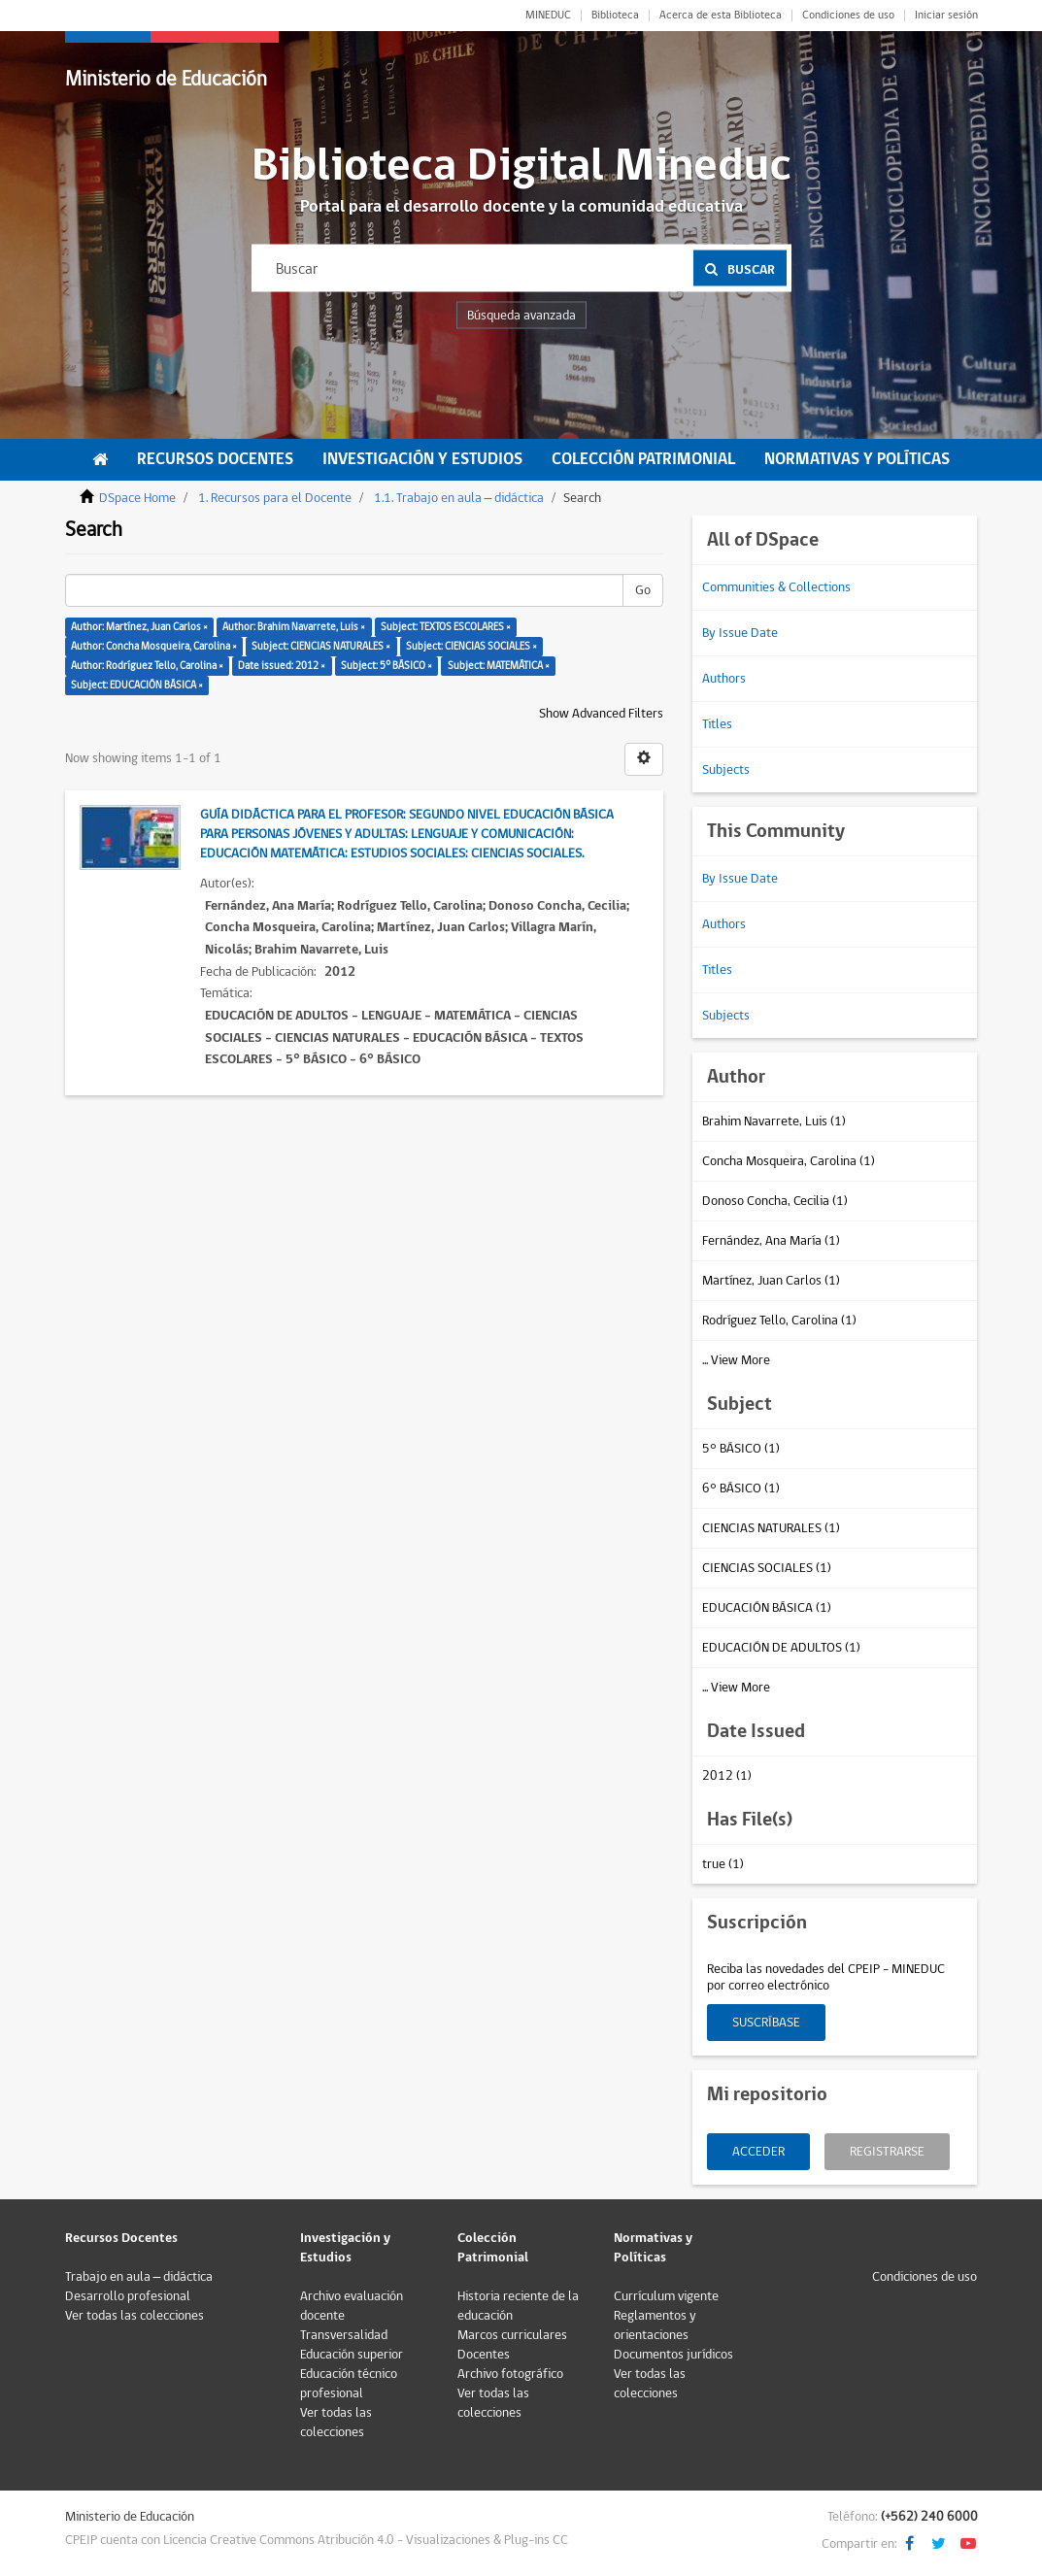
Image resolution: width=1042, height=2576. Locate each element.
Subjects (726, 770)
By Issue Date (740, 633)
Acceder (758, 2151)
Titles (717, 724)
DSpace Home (137, 498)
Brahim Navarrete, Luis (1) (774, 1121)
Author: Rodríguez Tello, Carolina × (147, 665)
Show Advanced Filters (601, 713)
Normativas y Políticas (857, 459)
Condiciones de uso (848, 15)
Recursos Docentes (215, 459)
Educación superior (351, 2354)
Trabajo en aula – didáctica (139, 2277)
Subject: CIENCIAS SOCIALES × (471, 646)
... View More (736, 1360)
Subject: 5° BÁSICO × (386, 665)
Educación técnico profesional (348, 2383)
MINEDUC (548, 15)
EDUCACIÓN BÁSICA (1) (766, 1608)
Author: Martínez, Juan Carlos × (139, 626)
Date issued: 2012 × (281, 665)
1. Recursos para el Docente (275, 498)
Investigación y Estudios (422, 459)
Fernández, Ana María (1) (771, 1241)
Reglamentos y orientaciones (655, 2325)
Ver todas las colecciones (134, 2315)
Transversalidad (343, 2335)
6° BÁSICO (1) (741, 1488)
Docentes (483, 2354)
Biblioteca (615, 15)
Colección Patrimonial (643, 459)
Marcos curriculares (512, 2335)
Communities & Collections (776, 587)
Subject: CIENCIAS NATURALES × (321, 646)
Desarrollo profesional (127, 2296)
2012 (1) (727, 1776)
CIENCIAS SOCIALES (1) (766, 1568)
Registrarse (887, 2151)
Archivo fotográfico (510, 2374)
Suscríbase (766, 2022)
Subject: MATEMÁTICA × (499, 665)
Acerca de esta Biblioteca (720, 15)
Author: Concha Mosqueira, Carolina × (154, 646)
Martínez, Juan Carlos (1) (771, 1280)
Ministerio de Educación (166, 79)
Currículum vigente (666, 2296)
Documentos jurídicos (673, 2354)
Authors (724, 678)
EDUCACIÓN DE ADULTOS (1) (781, 1647)
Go (643, 590)
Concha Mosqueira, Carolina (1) (788, 1161)
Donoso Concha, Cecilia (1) (775, 1201)
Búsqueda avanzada (521, 315)
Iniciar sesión (946, 15)
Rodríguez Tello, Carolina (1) (779, 1320)
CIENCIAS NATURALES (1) (771, 1528)
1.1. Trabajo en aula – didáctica (459, 498)
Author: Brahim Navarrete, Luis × (293, 626)
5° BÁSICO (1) (741, 1448)
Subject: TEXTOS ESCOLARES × (446, 626)
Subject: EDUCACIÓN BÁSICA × (137, 685)
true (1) (723, 1864)
